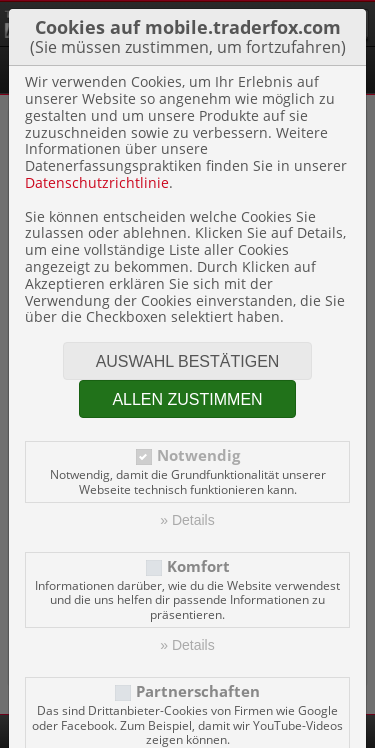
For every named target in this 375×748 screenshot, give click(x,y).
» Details (187, 520)
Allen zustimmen (187, 399)
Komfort (198, 566)
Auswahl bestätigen (188, 361)
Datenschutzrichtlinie (97, 182)
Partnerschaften (198, 691)
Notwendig (198, 455)
